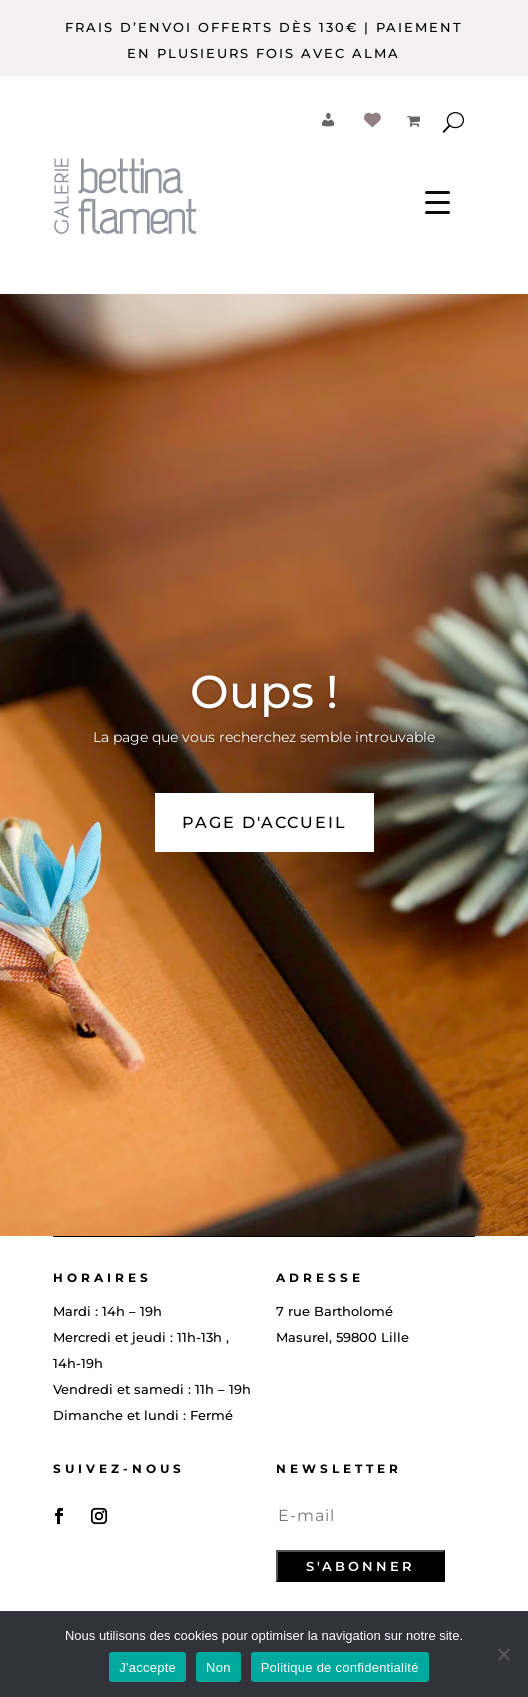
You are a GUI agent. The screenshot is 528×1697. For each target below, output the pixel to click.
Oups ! (264, 691)
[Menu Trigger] (437, 200)
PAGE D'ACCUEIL (264, 822)
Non (218, 1667)
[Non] (503, 1654)
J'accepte (147, 1667)
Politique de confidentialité (340, 1667)
